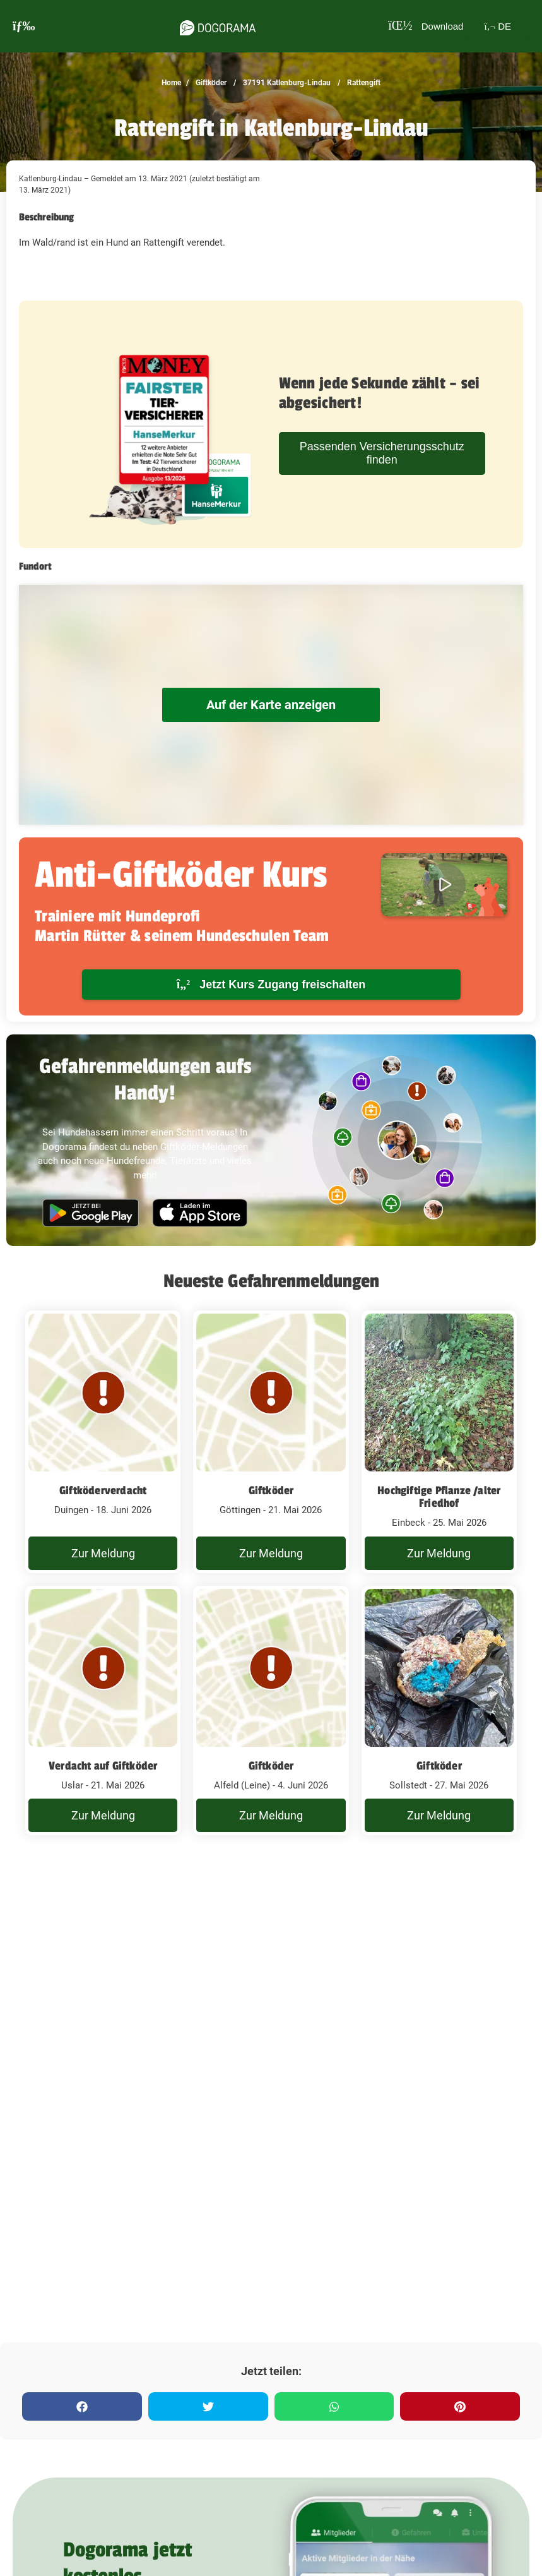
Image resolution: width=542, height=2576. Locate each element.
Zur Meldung (103, 1553)
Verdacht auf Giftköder (103, 1766)
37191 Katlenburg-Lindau (286, 82)
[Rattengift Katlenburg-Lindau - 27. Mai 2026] (439, 1711)
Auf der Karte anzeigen (271, 705)
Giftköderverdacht (102, 1490)
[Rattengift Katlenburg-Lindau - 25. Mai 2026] (439, 1441)
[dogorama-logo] (209, 26)
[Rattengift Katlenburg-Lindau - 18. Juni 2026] (102, 1441)
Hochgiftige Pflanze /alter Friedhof (438, 1496)
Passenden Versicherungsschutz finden (381, 453)
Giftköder (210, 82)
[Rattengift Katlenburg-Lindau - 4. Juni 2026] (270, 1711)
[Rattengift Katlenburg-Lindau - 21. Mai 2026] (270, 1441)
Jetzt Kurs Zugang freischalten (271, 984)
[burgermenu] (24, 26)
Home (171, 82)
